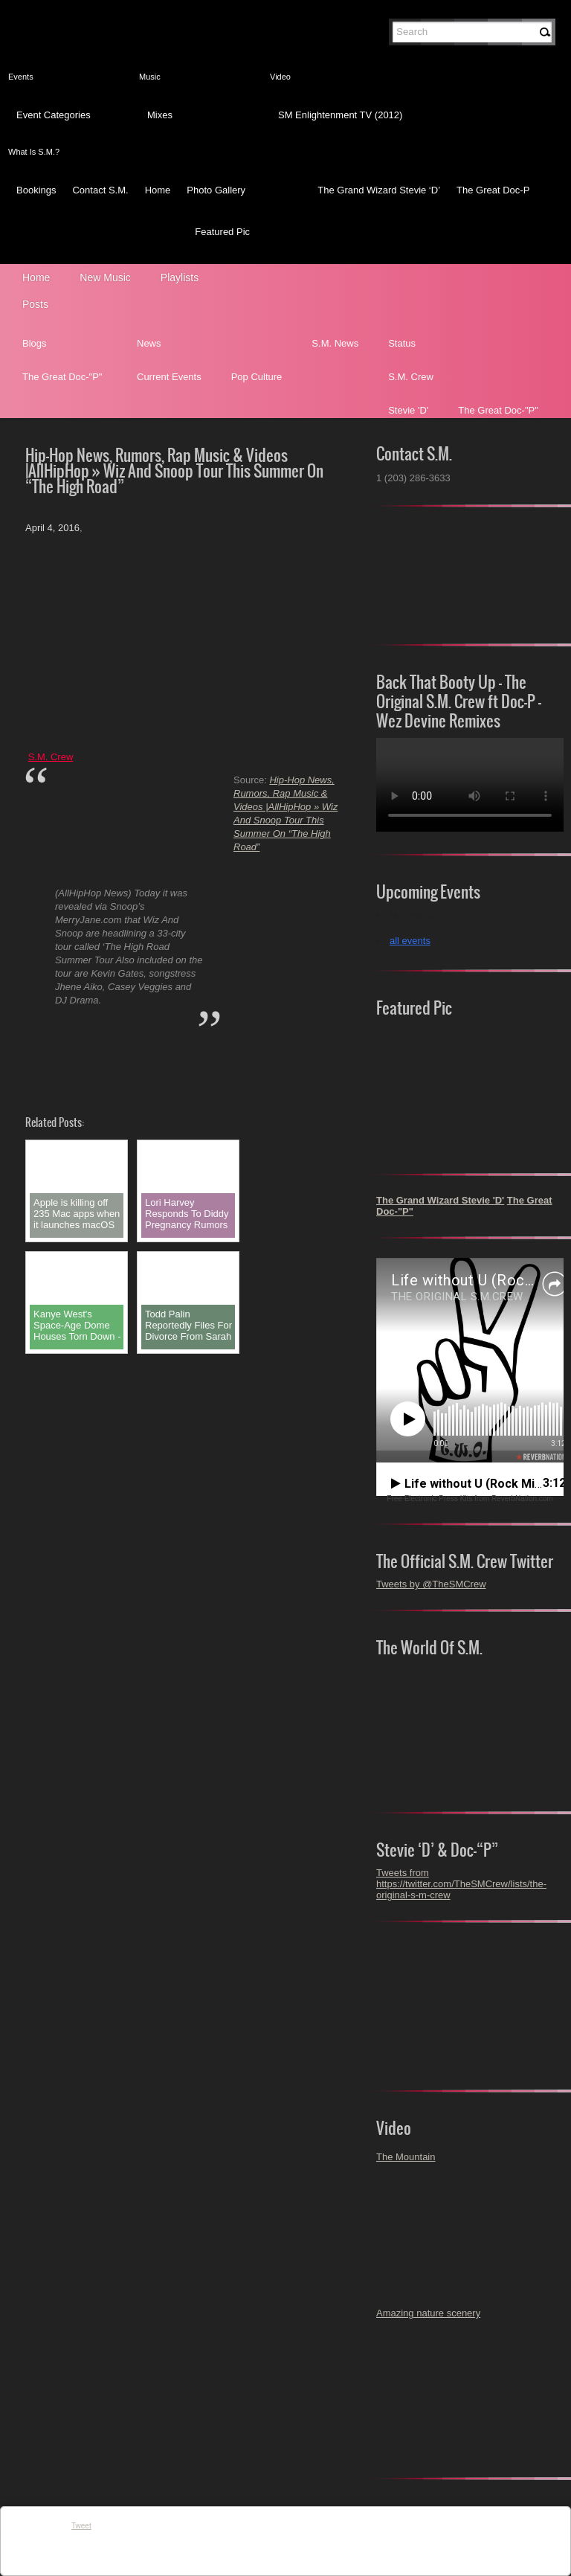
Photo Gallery (216, 190)
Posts (35, 304)
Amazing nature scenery (428, 2313)
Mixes (159, 115)
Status (402, 343)
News (149, 343)
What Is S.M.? (33, 151)
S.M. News (335, 343)
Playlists (180, 277)
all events (410, 940)
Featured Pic (222, 231)
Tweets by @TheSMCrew (431, 1584)
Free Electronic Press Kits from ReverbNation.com (469, 1498)
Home (158, 190)
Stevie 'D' (408, 410)
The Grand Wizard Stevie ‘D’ (378, 190)
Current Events (169, 376)
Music (150, 76)
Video (280, 76)
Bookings (36, 190)
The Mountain (406, 2156)
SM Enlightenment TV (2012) (340, 115)
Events (20, 76)
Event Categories (53, 115)
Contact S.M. (100, 190)
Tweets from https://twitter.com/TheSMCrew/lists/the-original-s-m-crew (461, 1884)
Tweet (81, 2526)
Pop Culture (257, 376)
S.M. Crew (410, 376)
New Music (105, 277)
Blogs (34, 343)
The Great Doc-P (493, 190)
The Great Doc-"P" (62, 376)
